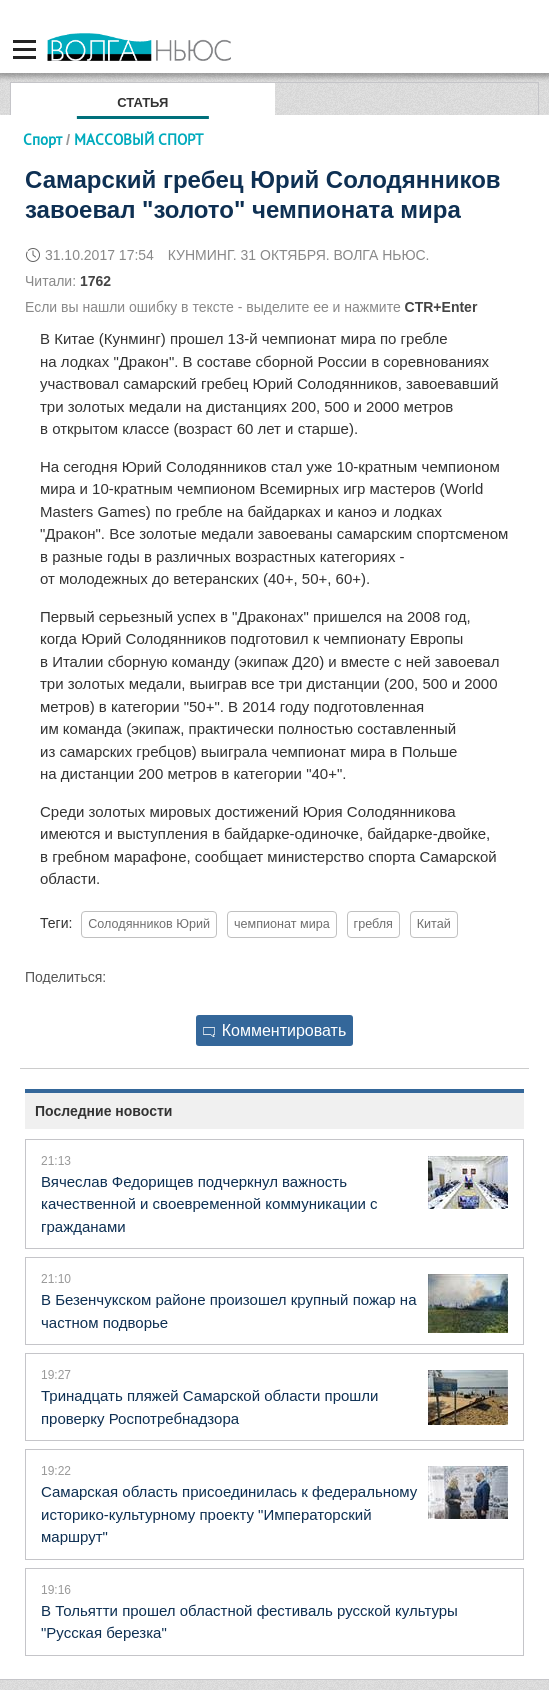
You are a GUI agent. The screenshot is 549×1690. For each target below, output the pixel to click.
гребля (373, 924)
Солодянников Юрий (149, 924)
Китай (434, 924)
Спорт (42, 139)
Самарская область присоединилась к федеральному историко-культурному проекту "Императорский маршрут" (229, 1514)
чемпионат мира (282, 924)
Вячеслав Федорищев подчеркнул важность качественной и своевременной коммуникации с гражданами (209, 1204)
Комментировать (275, 1030)
